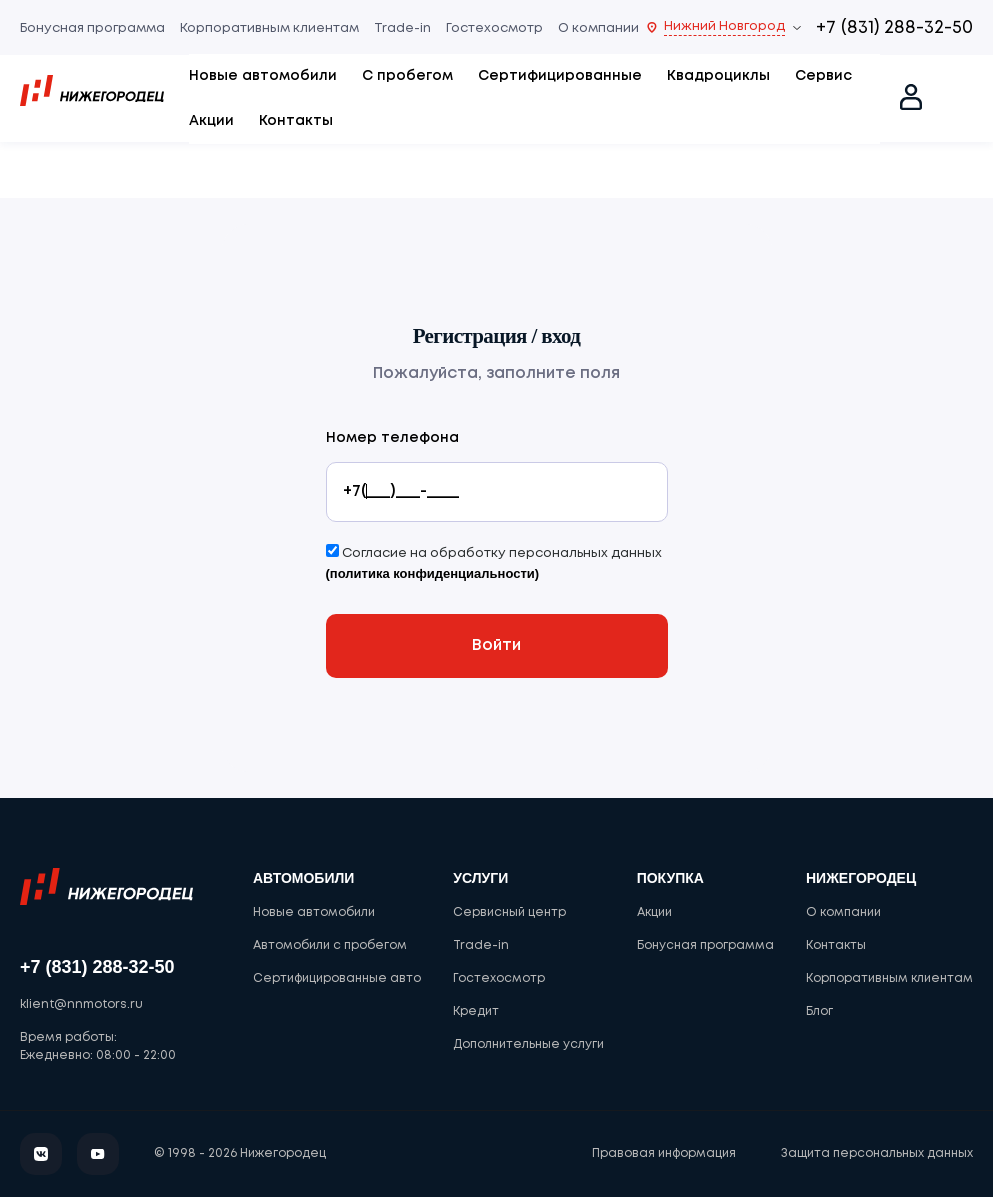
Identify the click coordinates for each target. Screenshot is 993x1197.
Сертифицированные (560, 76)
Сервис (823, 76)
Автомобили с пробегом (330, 945)
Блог (819, 1011)
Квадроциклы (718, 76)
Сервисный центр (509, 912)
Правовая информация (664, 1153)
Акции (211, 121)
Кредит (476, 1011)
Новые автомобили (263, 76)
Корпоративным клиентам (269, 28)
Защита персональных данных (877, 1153)
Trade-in (402, 28)
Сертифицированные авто (337, 978)
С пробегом (407, 76)
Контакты (296, 121)
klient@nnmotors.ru (81, 1004)
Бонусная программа (92, 28)
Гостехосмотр (494, 28)
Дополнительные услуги (528, 1044)
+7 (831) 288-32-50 (894, 28)
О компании (598, 28)
